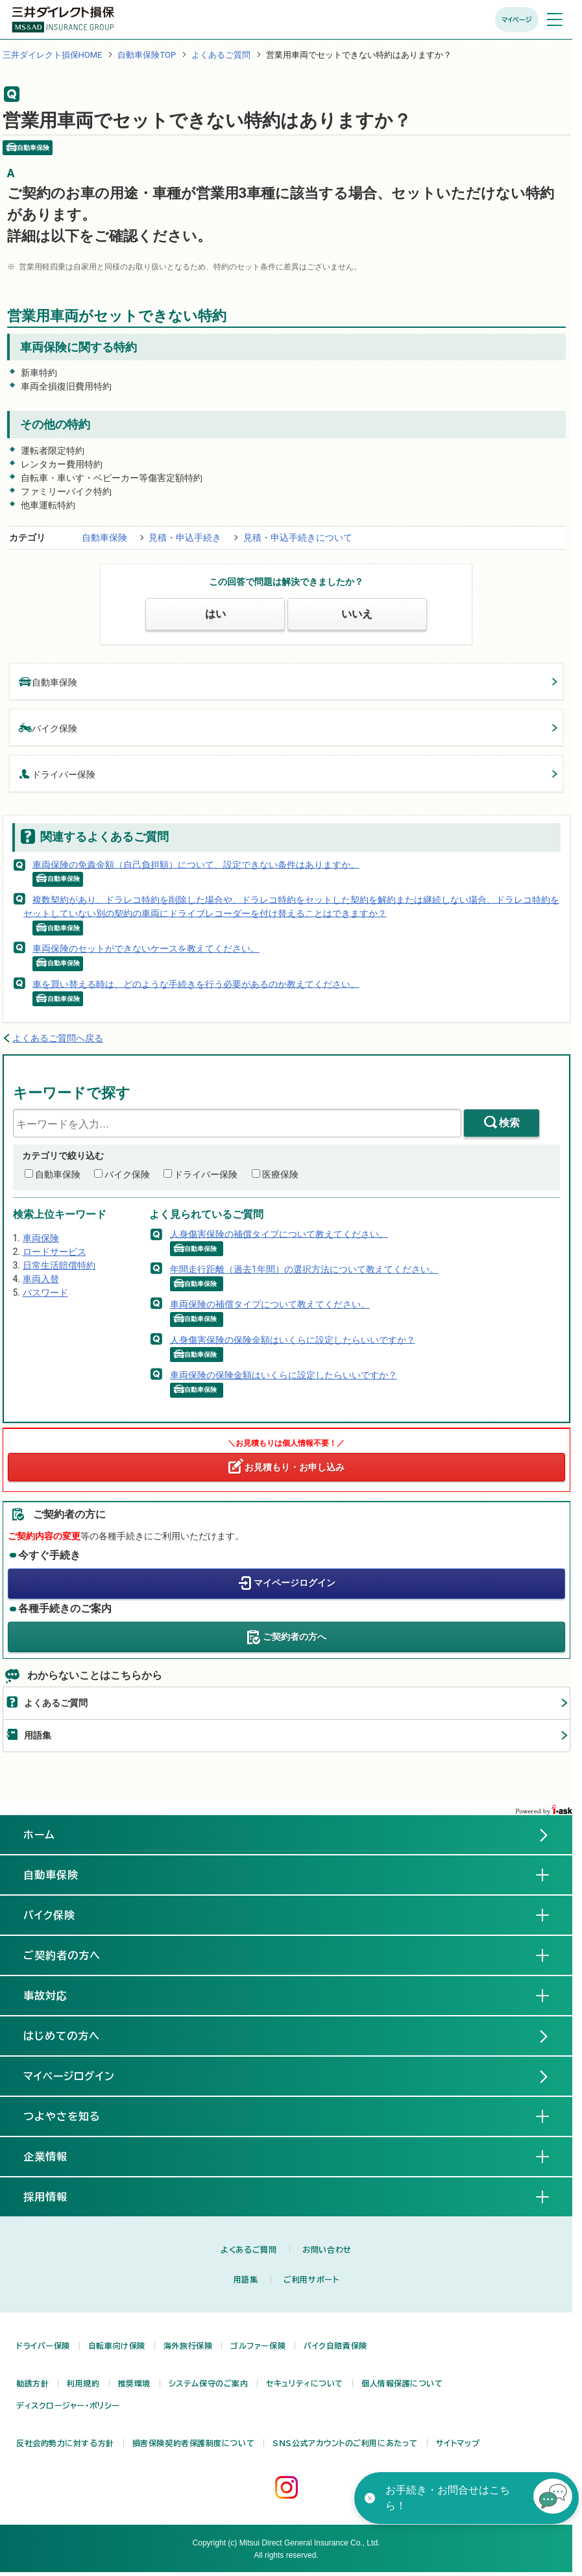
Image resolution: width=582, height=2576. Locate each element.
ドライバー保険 (57, 773)
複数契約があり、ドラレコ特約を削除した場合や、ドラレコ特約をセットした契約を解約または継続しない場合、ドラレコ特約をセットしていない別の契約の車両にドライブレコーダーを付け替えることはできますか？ (291, 906)
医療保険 (280, 1174)
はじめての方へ (61, 2036)
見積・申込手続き (185, 537)
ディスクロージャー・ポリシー (68, 2405)
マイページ (517, 19)
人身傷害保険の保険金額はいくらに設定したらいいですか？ (292, 1339)
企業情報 (55, 2156)
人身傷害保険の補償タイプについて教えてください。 (279, 1233)
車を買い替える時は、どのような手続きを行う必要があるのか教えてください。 (195, 983)
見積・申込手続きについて (297, 537)
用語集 (37, 1735)
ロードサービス (54, 1251)
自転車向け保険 (116, 2345)
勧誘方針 (32, 2383)
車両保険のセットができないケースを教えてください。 (146, 948)
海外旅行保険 (188, 2345)
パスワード (45, 1292)
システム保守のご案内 (209, 2383)
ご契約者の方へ (294, 1636)
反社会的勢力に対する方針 (65, 2443)
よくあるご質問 (220, 55)
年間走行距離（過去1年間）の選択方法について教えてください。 (304, 1269)
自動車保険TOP (146, 55)
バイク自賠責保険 (335, 2345)
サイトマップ (457, 2443)
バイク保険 (48, 727)
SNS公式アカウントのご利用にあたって (345, 2443)
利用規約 (83, 2383)
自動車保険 (104, 537)
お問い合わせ (326, 2249)
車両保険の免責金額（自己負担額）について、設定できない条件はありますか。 (195, 864)
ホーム (39, 1834)
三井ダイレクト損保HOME (53, 55)
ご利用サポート (311, 2279)
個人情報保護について (402, 2383)
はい (215, 614)
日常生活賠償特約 (59, 1265)
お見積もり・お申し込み (295, 1467)
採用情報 (55, 2196)
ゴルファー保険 (257, 2345)
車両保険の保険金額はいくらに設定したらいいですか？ (283, 1375)
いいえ (356, 614)
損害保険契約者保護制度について (193, 2443)
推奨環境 (134, 2383)
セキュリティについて (304, 2383)
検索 (509, 1123)
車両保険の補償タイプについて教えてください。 (270, 1304)
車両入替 (41, 1279)
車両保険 (41, 1238)
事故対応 (55, 1995)
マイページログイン (294, 1583)
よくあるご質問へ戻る (57, 1038)
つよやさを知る (72, 2116)
